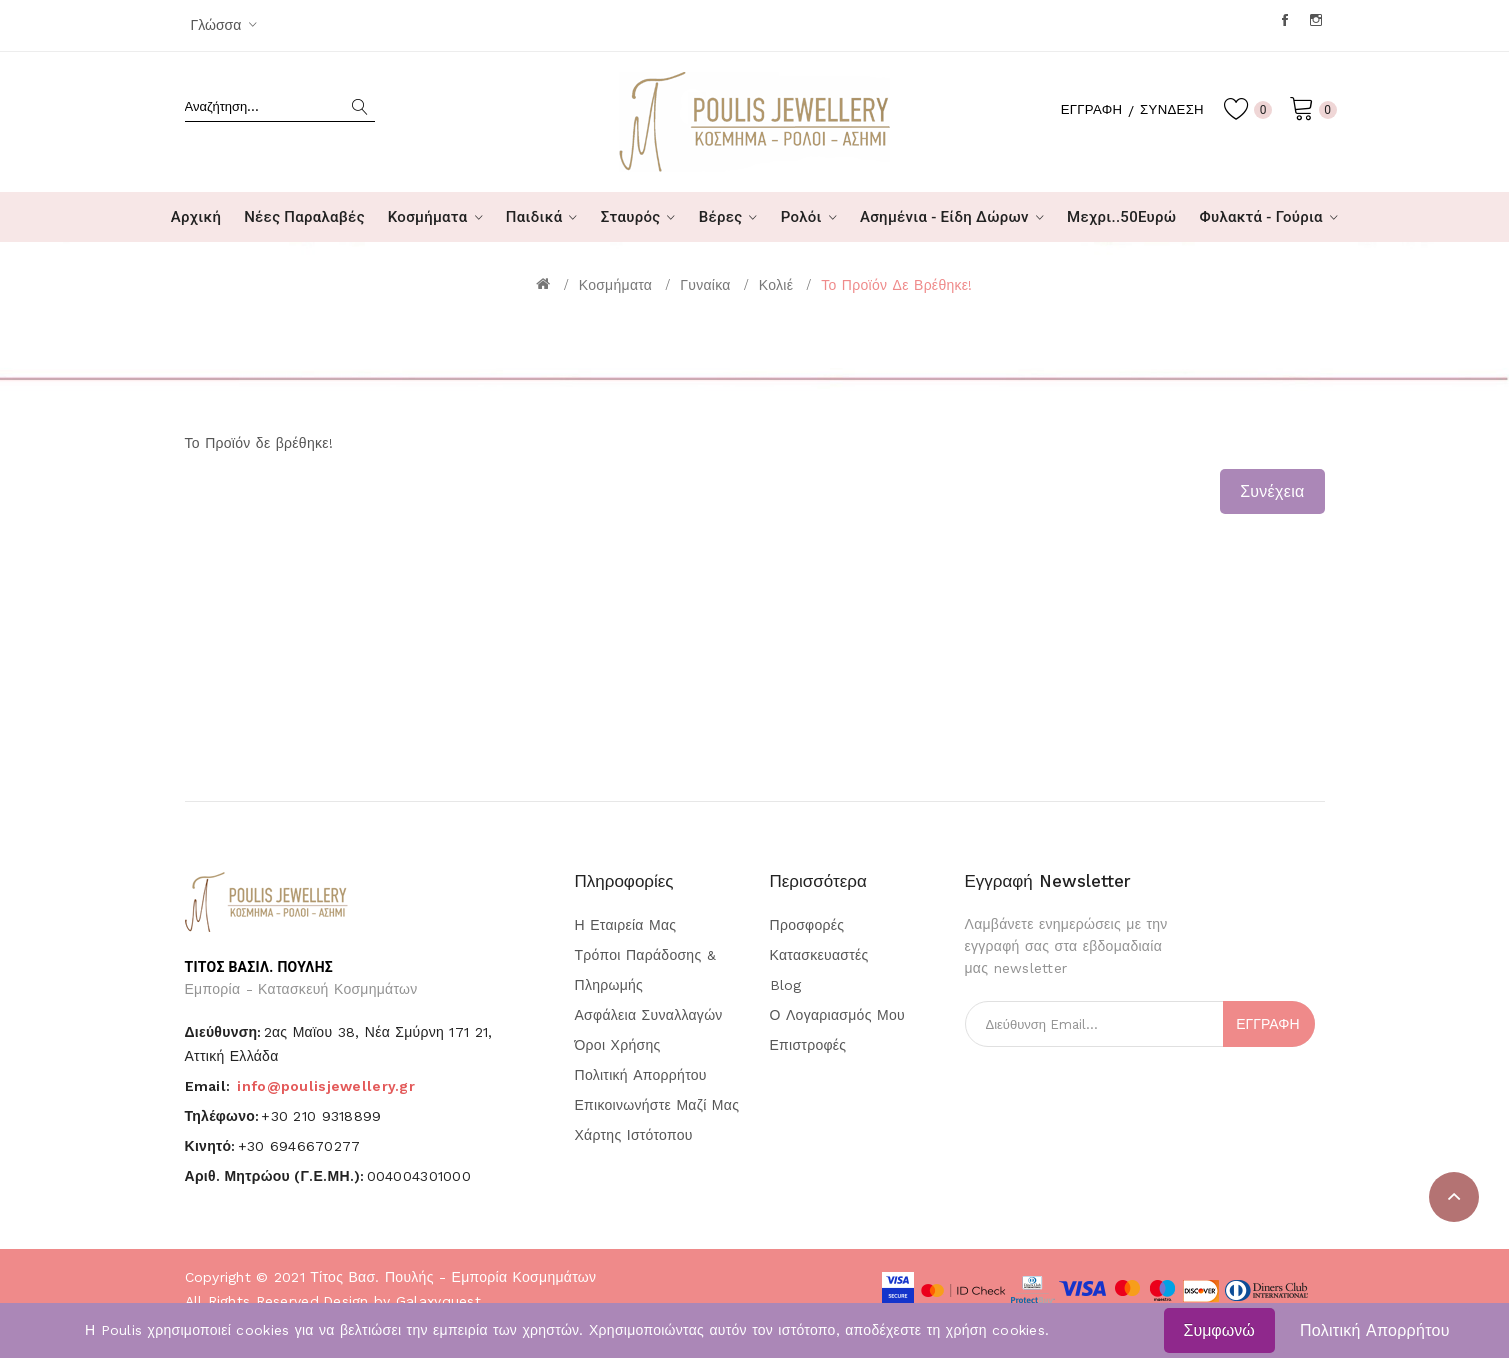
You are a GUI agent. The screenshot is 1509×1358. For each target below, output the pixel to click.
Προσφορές (807, 925)
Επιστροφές (808, 1045)
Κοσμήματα (616, 285)
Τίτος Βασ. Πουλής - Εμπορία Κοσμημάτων (453, 1277)
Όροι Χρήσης (618, 1045)
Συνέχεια (1272, 491)
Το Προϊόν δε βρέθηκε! (896, 285)
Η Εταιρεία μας (626, 925)
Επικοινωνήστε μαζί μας (657, 1105)
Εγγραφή (1083, 109)
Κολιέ (776, 285)
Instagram (1317, 20)
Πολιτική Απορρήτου (1375, 1330)
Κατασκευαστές (819, 955)
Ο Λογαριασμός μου (837, 1015)
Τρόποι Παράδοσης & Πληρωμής (646, 970)
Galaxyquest (438, 1301)
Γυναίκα (705, 285)
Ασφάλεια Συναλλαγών (649, 1015)
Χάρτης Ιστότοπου (634, 1135)
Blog (786, 985)
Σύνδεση (1169, 109)
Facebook (1286, 20)
